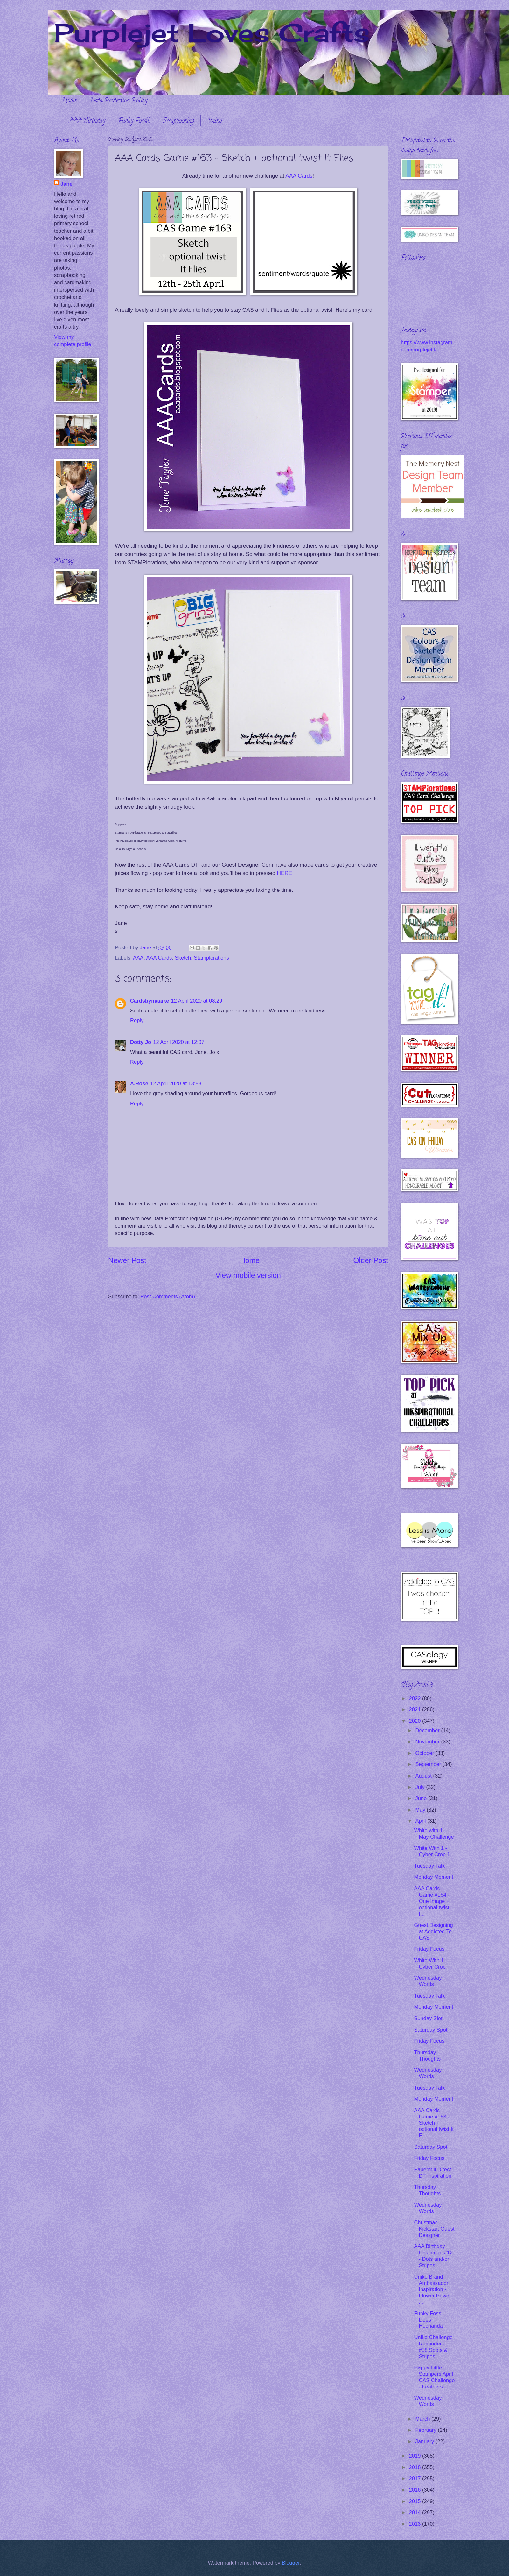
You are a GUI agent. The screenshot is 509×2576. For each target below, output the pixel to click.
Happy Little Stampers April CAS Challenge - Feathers (434, 2377)
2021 (415, 1710)
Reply (136, 1021)
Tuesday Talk (429, 1866)
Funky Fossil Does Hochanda (428, 2319)
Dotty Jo (140, 1042)
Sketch (183, 958)
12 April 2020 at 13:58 (175, 1084)
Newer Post (127, 1260)
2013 (415, 2524)
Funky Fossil (134, 121)
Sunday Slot (428, 2018)
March (423, 2419)
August (424, 1776)
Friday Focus (429, 1949)
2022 (415, 1698)
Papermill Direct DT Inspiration (432, 2173)
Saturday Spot (430, 2030)
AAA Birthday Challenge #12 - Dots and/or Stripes (433, 2255)
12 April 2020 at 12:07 (178, 1042)
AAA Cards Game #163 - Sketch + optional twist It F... (433, 2123)
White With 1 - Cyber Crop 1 (432, 1851)
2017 (415, 2478)
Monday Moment (433, 1877)
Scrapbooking (178, 121)
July (420, 1787)
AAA (138, 958)
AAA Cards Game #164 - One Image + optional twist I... (432, 1901)
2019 (415, 2456)
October (425, 1753)
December (428, 1731)
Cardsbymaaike (149, 1001)
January (425, 2441)
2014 (415, 2512)
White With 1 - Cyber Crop (430, 1963)
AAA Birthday (87, 121)
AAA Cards (298, 176)
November (428, 1742)
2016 (415, 2490)
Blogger (291, 2563)
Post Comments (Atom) (167, 1297)
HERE (284, 873)
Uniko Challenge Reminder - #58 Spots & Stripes (433, 2347)
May (421, 1810)
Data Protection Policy (119, 101)
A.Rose (139, 1084)
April (421, 1821)
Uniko (214, 121)
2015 (415, 2501)
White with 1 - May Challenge (434, 1833)
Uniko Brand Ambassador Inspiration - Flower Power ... (432, 2289)
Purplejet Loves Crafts (212, 32)
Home (69, 101)
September (429, 1764)
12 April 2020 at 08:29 (196, 1001)
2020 (415, 1721)
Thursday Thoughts (427, 2055)
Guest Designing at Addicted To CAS (433, 1931)
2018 (415, 2467)
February (426, 2430)
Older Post (370, 1260)
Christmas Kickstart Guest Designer (434, 2228)
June (421, 1798)
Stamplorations (211, 958)
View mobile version (248, 1275)
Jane (66, 184)
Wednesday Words (428, 1981)
